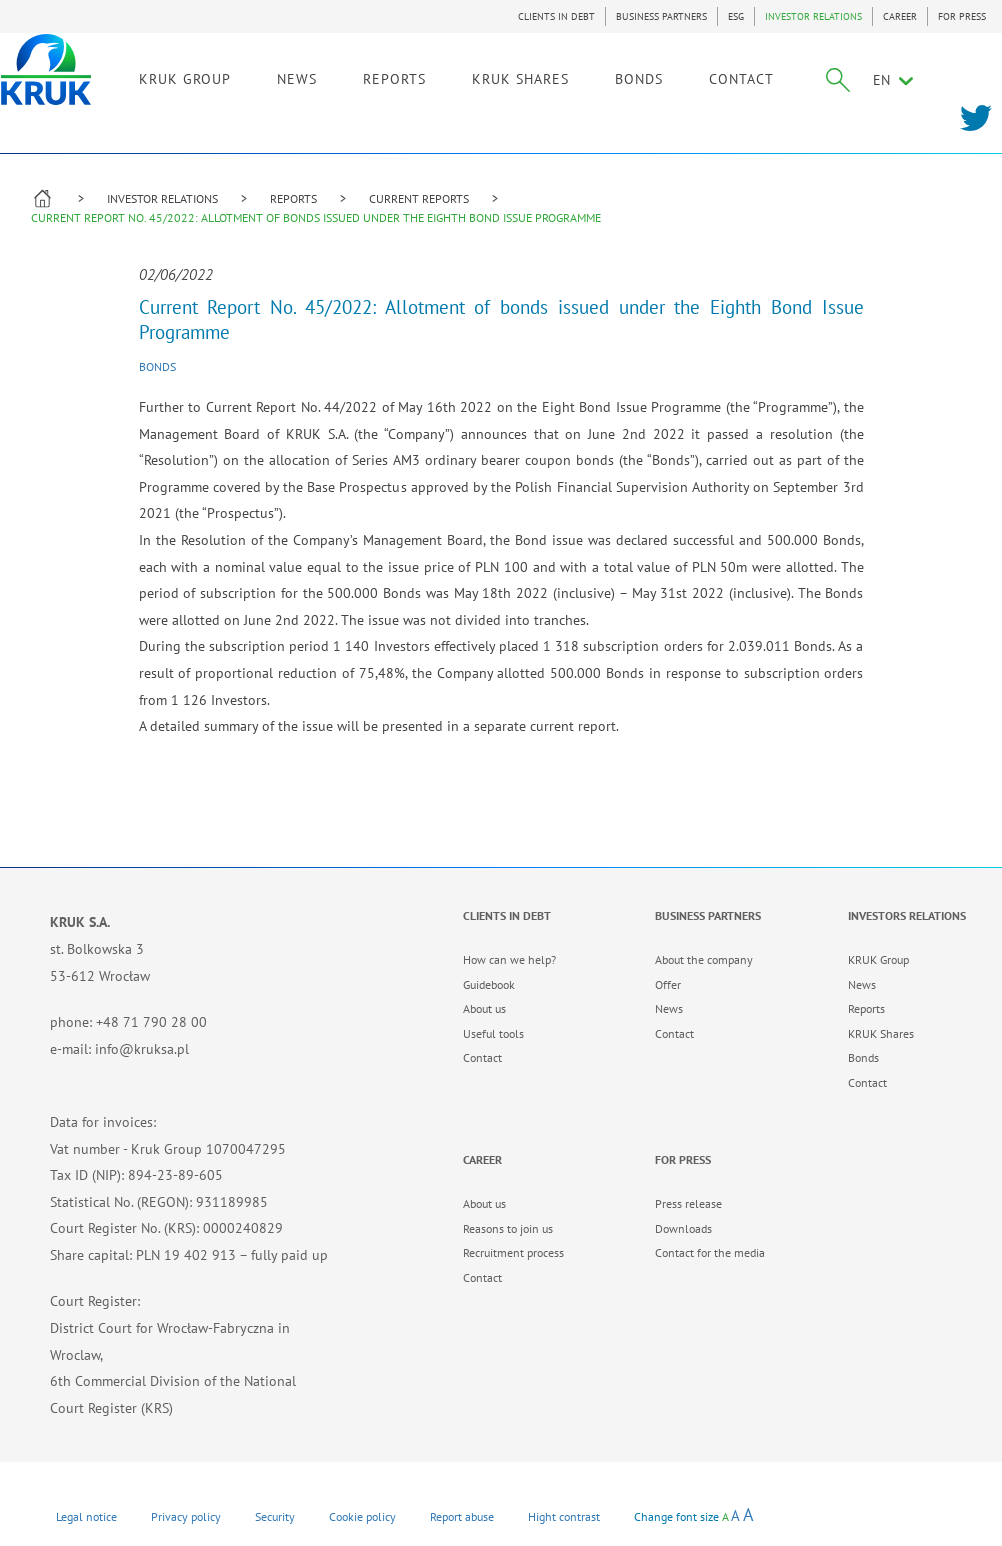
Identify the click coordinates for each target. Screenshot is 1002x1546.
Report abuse (462, 1516)
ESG (736, 16)
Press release (688, 1203)
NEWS (324, 77)
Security (275, 1516)
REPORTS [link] (421, 77)
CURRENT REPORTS (419, 198)
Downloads (683, 1228)
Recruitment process (513, 1252)
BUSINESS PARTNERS (661, 16)
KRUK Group (878, 959)
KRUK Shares (881, 1033)
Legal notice (86, 1516)
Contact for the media (710, 1252)
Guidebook (489, 984)
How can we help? (509, 959)
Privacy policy (186, 1516)
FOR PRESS (962, 16)
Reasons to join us (508, 1228)
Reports (866, 1008)
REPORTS (293, 198)
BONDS (666, 77)
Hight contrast (564, 1516)
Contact (482, 1057)
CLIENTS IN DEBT (556, 16)
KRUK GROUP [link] (212, 77)
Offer (668, 984)
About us (484, 1008)
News (669, 1008)
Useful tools (493, 1033)
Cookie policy (362, 1516)
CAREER (900, 16)
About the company (704, 959)
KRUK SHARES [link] (547, 77)
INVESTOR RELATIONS (813, 16)
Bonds (157, 366)
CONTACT (768, 77)
